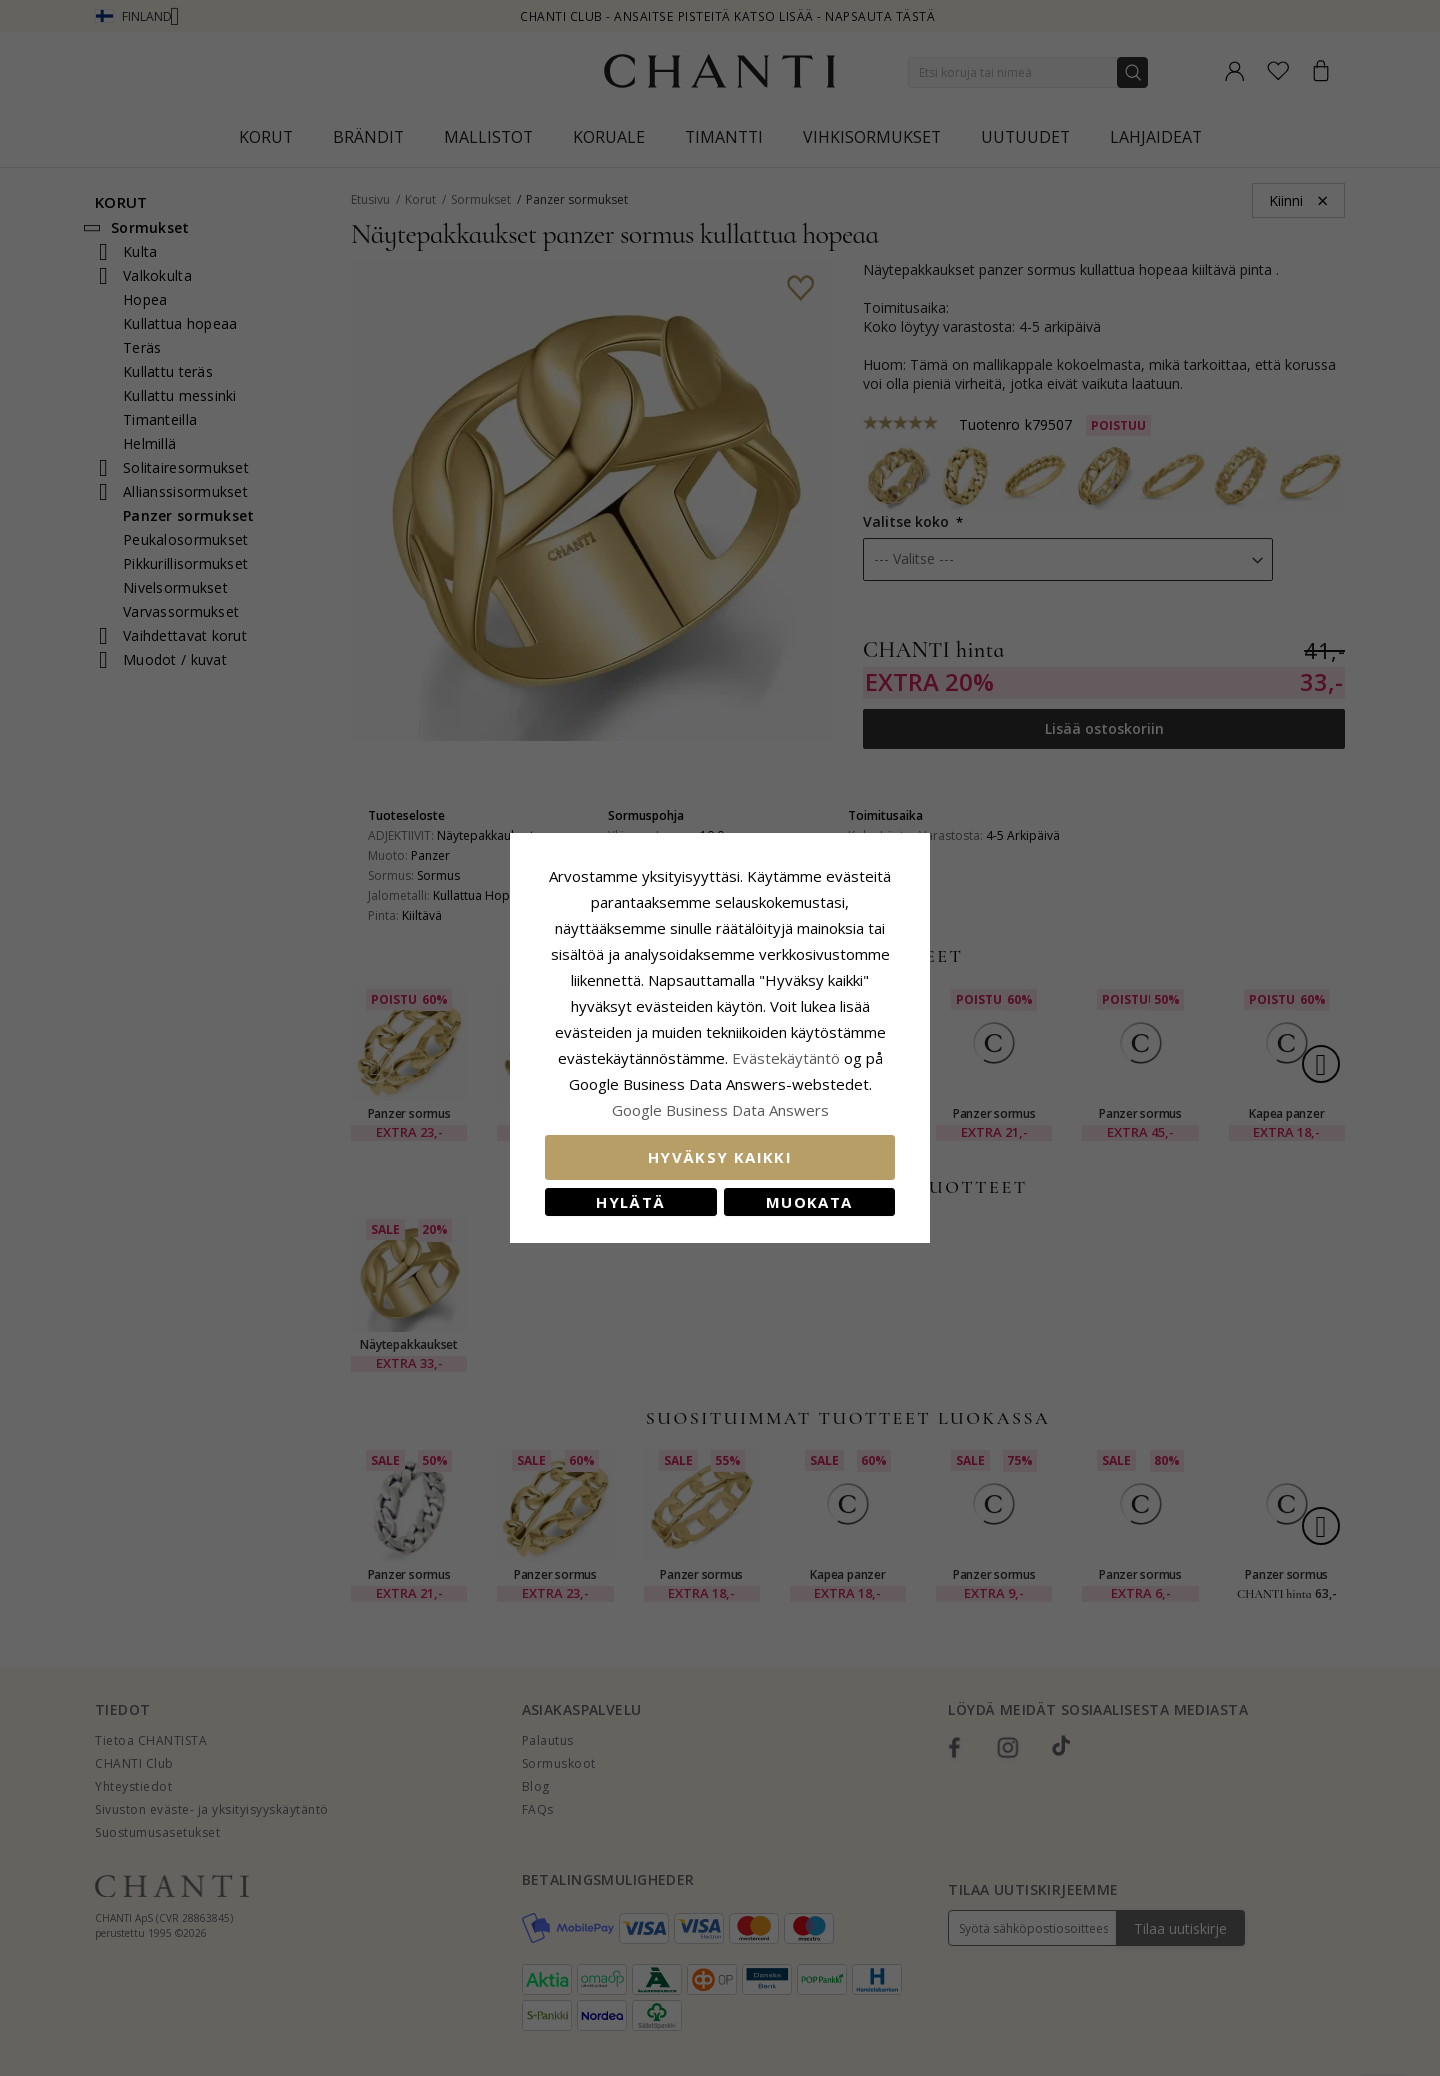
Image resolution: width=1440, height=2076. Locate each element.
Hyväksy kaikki (720, 1157)
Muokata (809, 1202)
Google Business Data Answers (720, 1110)
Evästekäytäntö (786, 1058)
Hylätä (630, 1202)
